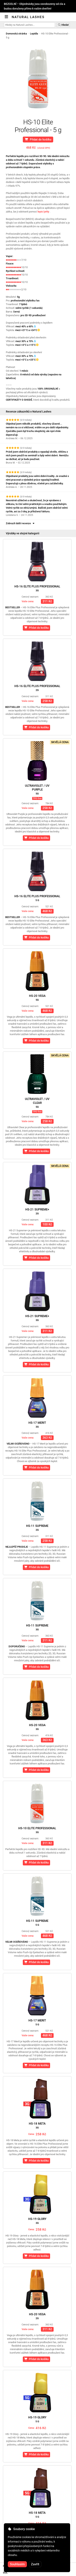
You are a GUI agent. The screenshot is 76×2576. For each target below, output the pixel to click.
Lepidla (34, 33)
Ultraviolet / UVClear (37, 1102)
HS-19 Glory (37, 2220)
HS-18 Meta (37, 2125)
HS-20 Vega (37, 997)
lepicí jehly (43, 211)
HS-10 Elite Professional (37, 1830)
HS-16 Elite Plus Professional (37, 588)
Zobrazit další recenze (20, 523)
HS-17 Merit (37, 1424)
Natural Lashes (28, 17)
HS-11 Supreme (37, 1527)
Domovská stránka (16, 33)
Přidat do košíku (38, 139)
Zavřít (35, 2564)
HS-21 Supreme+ (37, 1211)
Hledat (63, 24)
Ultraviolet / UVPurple (37, 789)
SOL (5, 2572)
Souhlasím (17, 2564)
